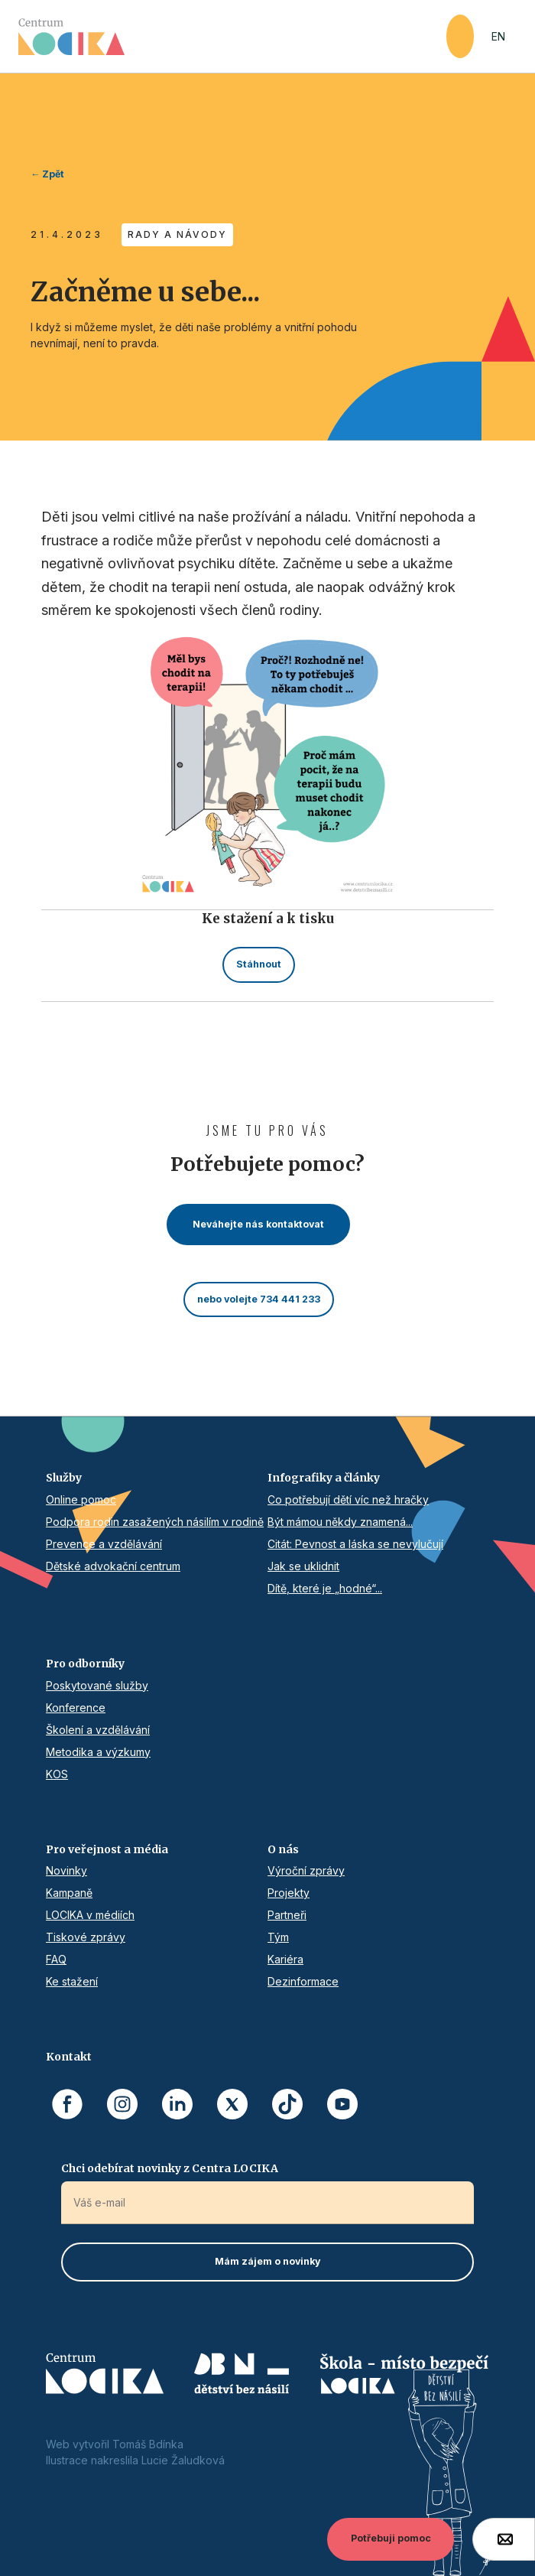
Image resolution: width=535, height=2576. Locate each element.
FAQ (56, 1959)
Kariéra (285, 1959)
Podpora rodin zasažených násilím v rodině (155, 1521)
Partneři (287, 1914)
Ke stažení (72, 1981)
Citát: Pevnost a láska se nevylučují (355, 1543)
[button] (460, 36)
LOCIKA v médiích (90, 1914)
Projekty (289, 1892)
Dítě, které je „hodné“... (325, 1588)
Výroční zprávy (306, 1870)
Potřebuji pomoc (391, 2538)
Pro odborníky (85, 1663)
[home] (232, 36)
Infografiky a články (324, 1478)
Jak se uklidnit (303, 1566)
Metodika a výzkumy (98, 1751)
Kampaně (69, 1892)
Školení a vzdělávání (98, 1729)
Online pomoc (81, 1499)
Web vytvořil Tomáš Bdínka (114, 2444)
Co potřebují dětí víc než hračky (348, 1499)
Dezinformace (303, 1981)
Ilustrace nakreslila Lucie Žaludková (135, 2460)
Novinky (66, 1870)
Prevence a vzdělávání (104, 1543)
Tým (278, 1936)
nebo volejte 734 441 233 (258, 1299)
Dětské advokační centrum (113, 1566)
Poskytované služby (97, 1685)
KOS (57, 1774)
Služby (64, 1478)
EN (498, 36)
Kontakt (69, 2057)
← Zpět (47, 174)
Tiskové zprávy (85, 1936)
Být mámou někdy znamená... (340, 1521)
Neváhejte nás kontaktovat (258, 1224)
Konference (75, 1707)
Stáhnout (258, 964)
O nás (283, 1849)
